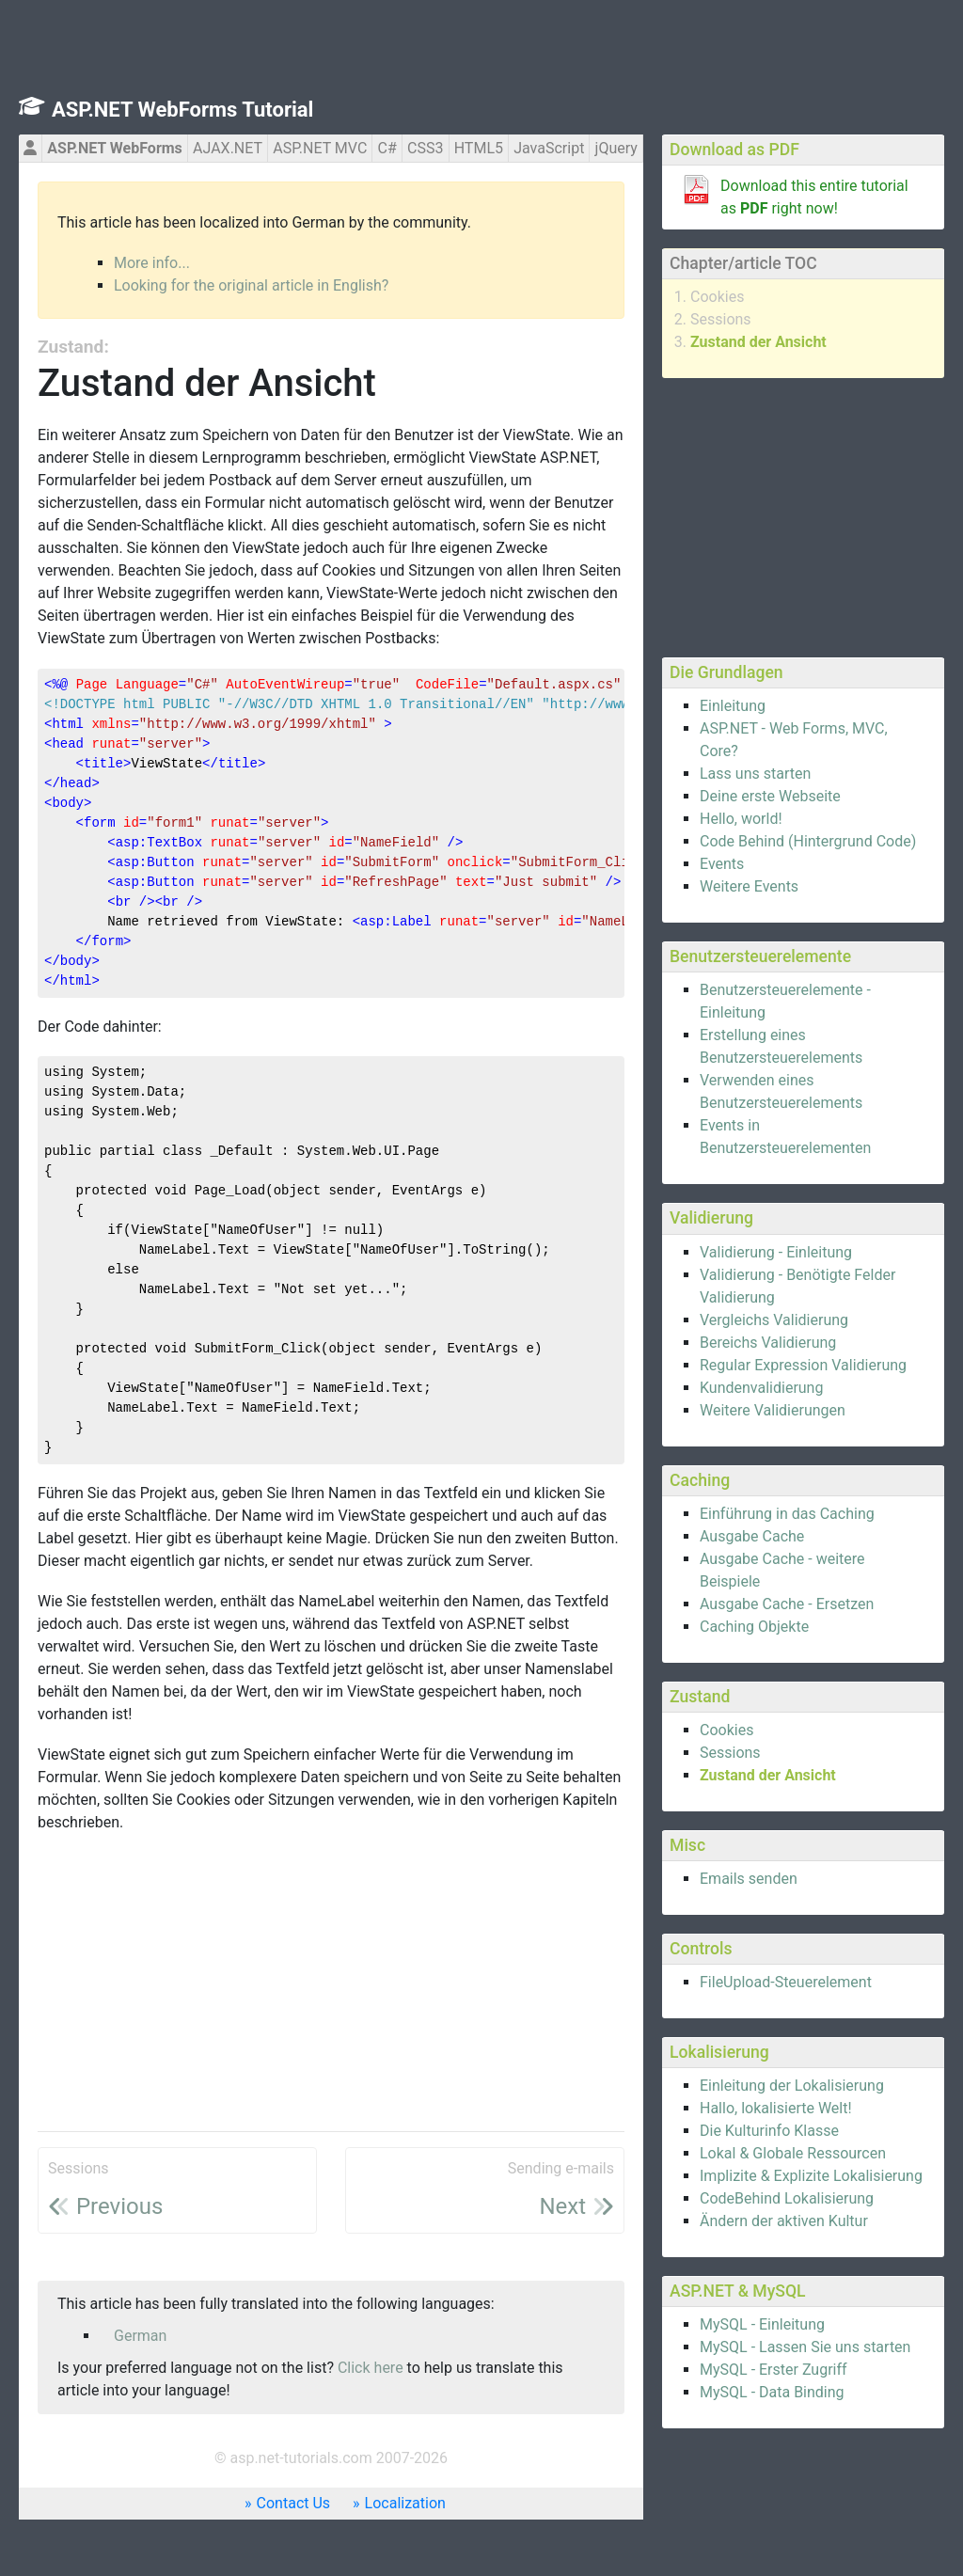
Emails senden (748, 1879)
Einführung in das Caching (787, 1514)
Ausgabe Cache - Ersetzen (787, 1604)
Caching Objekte (754, 1627)
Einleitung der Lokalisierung (792, 2085)
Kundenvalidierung (761, 1388)
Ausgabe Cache (752, 1536)
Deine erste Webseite (770, 796)
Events (722, 864)
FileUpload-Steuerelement (786, 1982)
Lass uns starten (755, 773)
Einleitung (733, 706)
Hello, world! (741, 819)
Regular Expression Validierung (803, 1365)
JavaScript (548, 148)
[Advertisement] (803, 514)
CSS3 (425, 148)
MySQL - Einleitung (762, 2324)
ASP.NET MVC (320, 148)
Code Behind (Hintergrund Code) (808, 841)
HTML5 (478, 148)
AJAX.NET (227, 148)
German (140, 2336)
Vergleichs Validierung (774, 1320)
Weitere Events (749, 886)
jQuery (616, 148)
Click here (370, 2368)
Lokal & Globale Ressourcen (793, 2153)
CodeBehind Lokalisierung (787, 2198)
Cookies (717, 297)
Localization (405, 2503)
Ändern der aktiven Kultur (784, 2221)
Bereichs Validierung (768, 1342)
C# (387, 148)
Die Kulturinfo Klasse (769, 2131)
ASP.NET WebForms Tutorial (182, 109)
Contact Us (294, 2503)
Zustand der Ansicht (758, 342)
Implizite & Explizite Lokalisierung (811, 2176)
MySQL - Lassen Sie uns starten (805, 2347)
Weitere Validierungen (772, 1410)
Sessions (720, 319)
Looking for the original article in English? (251, 285)
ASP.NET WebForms (114, 148)
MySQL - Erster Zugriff (773, 2369)
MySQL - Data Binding (772, 2392)
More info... (152, 263)
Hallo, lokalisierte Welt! (776, 2108)
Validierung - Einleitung (776, 1252)
